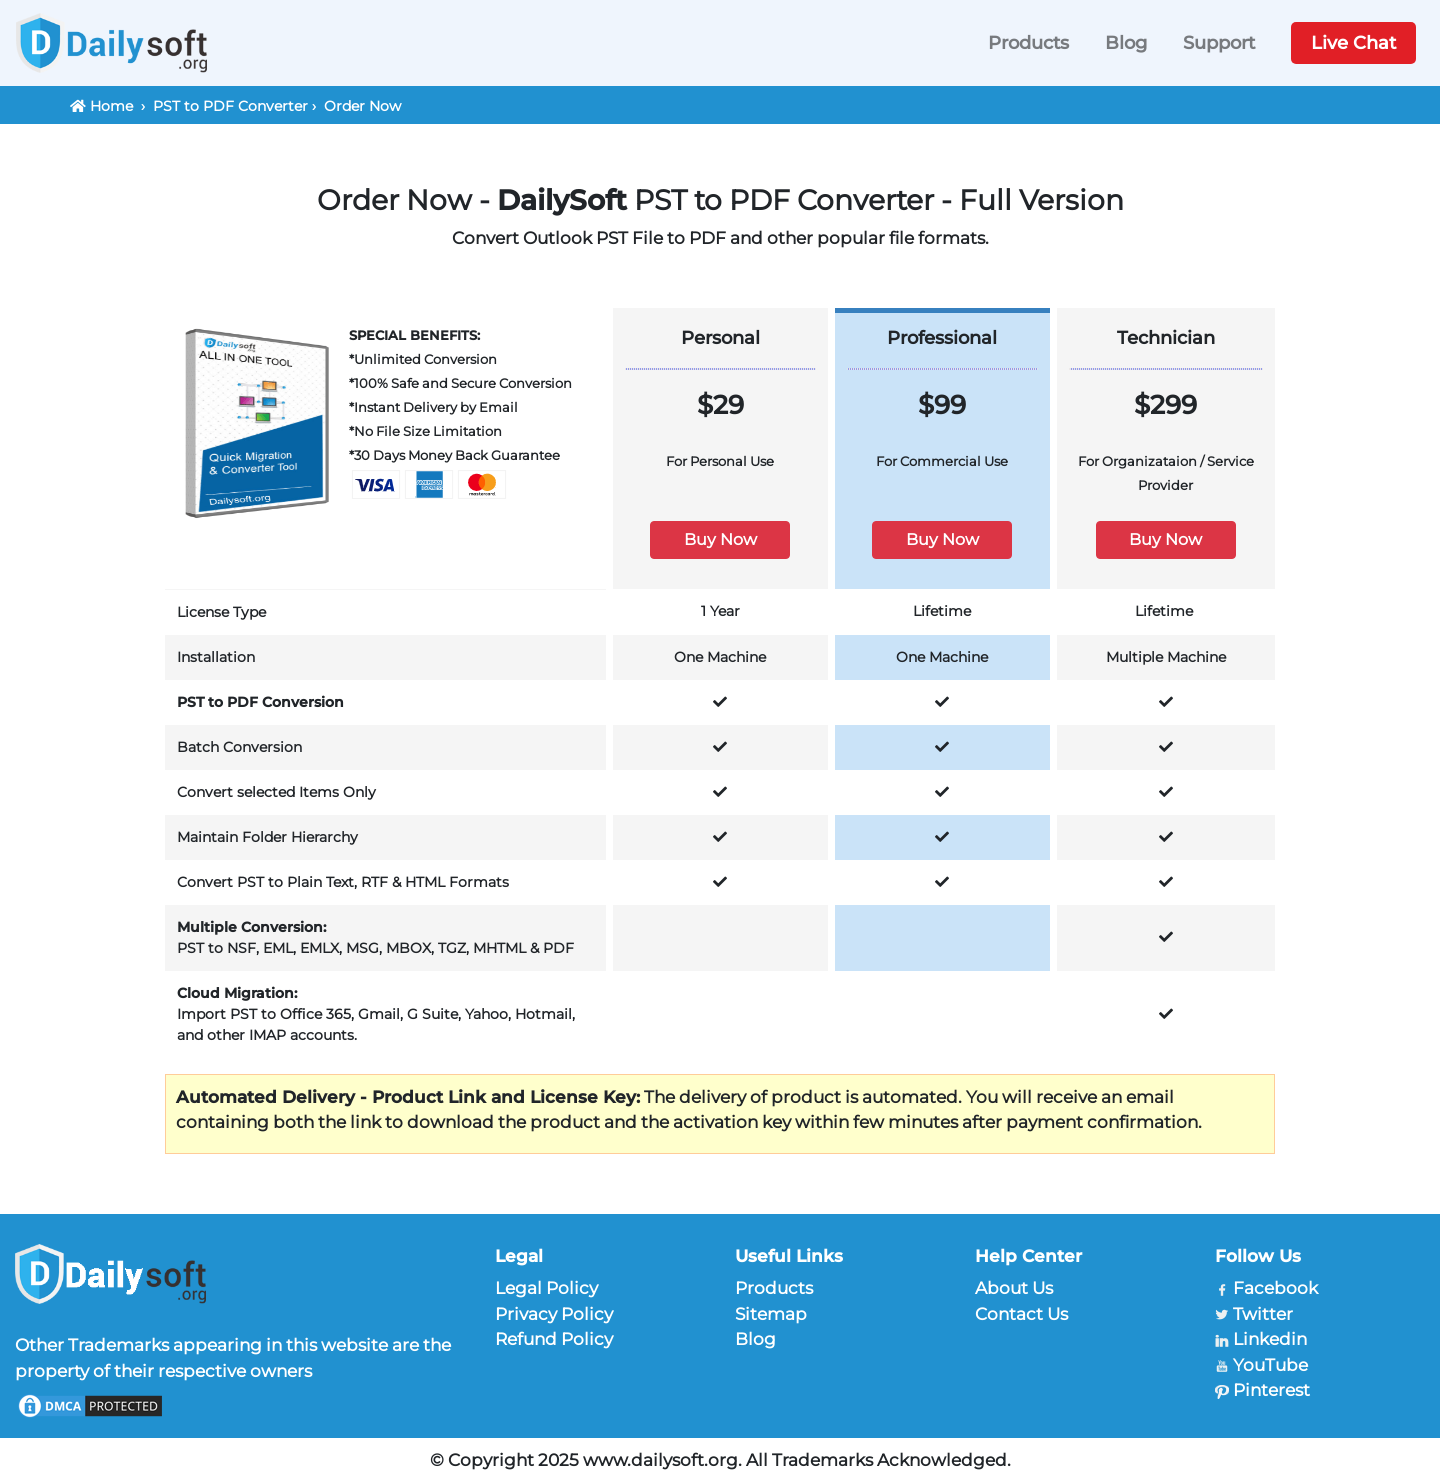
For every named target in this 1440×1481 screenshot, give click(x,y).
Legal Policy (546, 1288)
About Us (1014, 1288)
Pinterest (1271, 1390)
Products (1028, 43)
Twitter (1263, 1314)
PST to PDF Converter (230, 106)
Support (1219, 43)
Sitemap (771, 1314)
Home (111, 106)
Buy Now (720, 539)
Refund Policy (554, 1339)
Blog (1126, 43)
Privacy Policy (554, 1314)
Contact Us (1021, 1314)
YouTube (1270, 1365)
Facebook (1275, 1288)
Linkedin (1270, 1339)
